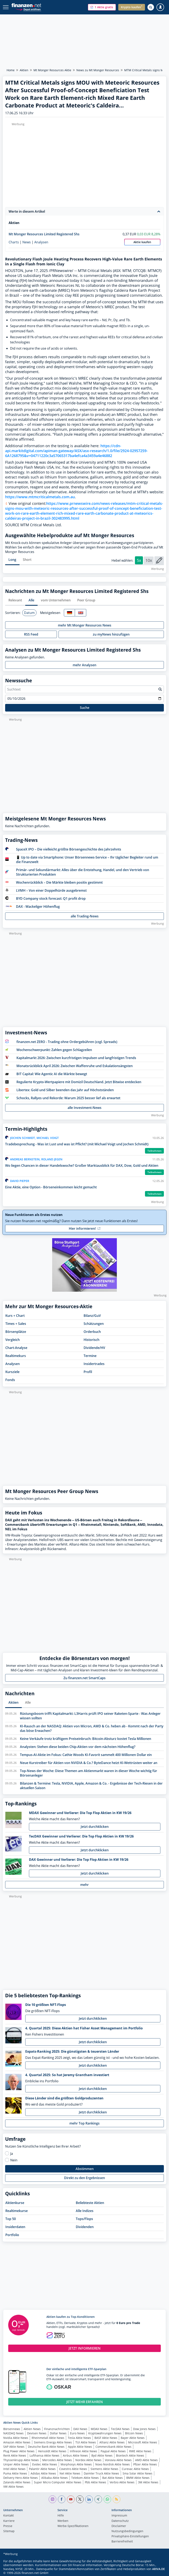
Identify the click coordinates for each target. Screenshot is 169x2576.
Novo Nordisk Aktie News (112, 2464)
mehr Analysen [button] (84, 665)
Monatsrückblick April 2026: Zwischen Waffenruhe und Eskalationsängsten (74, 1066)
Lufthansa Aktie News (44, 2455)
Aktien (24, 70)
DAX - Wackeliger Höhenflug (38, 906)
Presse (7, 2526)
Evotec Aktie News (44, 2464)
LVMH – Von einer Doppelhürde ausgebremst (51, 890)
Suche (84, 707)
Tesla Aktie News (79, 2438)
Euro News (77, 2433)
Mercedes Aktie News (57, 2460)
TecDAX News (120, 2429)
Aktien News (32, 2429)
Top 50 (10, 2219)
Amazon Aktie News (16, 2442)
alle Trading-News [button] (85, 916)
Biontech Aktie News (130, 2455)
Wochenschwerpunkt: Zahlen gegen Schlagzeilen (54, 1050)
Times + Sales (15, 1323)
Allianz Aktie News (112, 2442)
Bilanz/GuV (92, 1315)
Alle (31, 600)
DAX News (80, 2429)
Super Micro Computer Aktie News (57, 2482)
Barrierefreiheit (122, 2541)
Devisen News (36, 2433)
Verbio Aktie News (122, 2482)
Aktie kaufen (142, 242)
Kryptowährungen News (105, 2433)
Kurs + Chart (15, 1315)
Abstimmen (85, 2168)
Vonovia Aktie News (118, 2460)
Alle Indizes (84, 2210)
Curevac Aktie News (135, 2469)
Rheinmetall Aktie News (48, 2438)
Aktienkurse (14, 2202)
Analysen (41, 242)
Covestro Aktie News (73, 2469)
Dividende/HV (94, 1347)
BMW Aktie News (137, 2478)
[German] (69, 613)
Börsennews (11, 2429)
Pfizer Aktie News (145, 2464)
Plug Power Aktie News (18, 2451)
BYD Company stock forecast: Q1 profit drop (51, 898)
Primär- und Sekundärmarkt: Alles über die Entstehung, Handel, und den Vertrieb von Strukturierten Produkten (82, 872)
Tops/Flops (84, 2219)
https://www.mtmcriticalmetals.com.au (40, 496)
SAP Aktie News (13, 2447)
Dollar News (58, 2433)
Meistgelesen (50, 612)
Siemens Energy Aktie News (53, 2442)
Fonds (10, 1380)
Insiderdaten (15, 2227)
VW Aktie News (13, 2486)
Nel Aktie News (70, 2473)
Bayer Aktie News (133, 2438)
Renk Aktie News (14, 2455)
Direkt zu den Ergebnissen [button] (84, 2178)
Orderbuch (92, 1331)
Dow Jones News (144, 2429)
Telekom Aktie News (85, 2478)
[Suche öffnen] (150, 7)
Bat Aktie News (112, 2478)
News (26, 242)
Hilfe (60, 2515)
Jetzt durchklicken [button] (95, 1826)
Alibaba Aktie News (54, 2478)
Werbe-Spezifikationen (73, 2526)
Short (27, 559)
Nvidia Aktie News (15, 2438)
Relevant (15, 600)
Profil (88, 1372)
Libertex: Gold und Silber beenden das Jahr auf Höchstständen (65, 1090)
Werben (62, 2521)
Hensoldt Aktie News (52, 2451)
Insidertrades (94, 1364)
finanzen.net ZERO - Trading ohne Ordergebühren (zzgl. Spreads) (66, 1042)
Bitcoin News (134, 2433)
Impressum (119, 2515)
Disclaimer (119, 2526)
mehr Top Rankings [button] (84, 2123)
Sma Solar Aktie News (137, 2473)
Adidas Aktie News (43, 2473)
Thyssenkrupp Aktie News (21, 2460)
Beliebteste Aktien (90, 2202)
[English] (80, 613)
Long (12, 559)
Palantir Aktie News (42, 2469)
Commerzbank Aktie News (113, 2447)
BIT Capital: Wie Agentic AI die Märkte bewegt (51, 1074)
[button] (102, 7)
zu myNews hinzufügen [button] (111, 634)
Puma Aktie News (15, 2473)
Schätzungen (94, 1323)
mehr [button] (84, 1884)
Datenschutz (120, 2521)
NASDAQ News (13, 2433)
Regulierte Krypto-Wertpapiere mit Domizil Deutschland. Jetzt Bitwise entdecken (78, 1082)
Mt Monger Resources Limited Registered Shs (44, 234)
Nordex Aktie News (88, 2460)
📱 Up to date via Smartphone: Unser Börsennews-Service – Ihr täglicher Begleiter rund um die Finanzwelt (87, 859)
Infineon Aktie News (83, 2451)
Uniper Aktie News (16, 2464)
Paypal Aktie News (113, 2451)
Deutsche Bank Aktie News (46, 2447)
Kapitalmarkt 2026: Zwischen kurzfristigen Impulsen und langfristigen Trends (76, 1058)
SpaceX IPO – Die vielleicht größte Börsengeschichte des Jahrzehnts (68, 849)
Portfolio (12, 2235)
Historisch (91, 1339)
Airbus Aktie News (75, 2455)
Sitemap (9, 2531)
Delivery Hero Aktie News (20, 2478)
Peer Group (86, 600)
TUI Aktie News (85, 2442)
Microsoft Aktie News (142, 2442)
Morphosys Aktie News (76, 2464)
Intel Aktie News (14, 2469)
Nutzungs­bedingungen (127, 2531)
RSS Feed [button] (31, 634)
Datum (29, 612)
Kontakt (8, 2515)
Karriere (9, 2521)
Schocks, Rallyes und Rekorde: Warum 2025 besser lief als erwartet (68, 1098)
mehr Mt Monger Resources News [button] (84, 625)
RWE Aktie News (140, 2451)
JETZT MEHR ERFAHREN (84, 2402)
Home (11, 70)
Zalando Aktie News (16, 2482)
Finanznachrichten (57, 2429)
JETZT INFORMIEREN (85, 2348)
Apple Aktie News (80, 2447)
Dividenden (85, 2227)
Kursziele (12, 1372)
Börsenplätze (15, 1331)
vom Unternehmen (56, 600)
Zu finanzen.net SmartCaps (84, 1678)
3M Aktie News (148, 2482)
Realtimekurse (16, 2210)
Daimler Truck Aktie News (101, 2473)
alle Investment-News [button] (84, 1107)
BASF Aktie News (105, 2438)
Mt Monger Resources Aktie (52, 70)
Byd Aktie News (102, 2455)
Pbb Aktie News (95, 2482)
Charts (14, 242)
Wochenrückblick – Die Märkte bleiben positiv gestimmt (59, 882)
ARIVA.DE (158, 2569)
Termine (90, 1355)
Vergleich (12, 1339)
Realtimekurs (15, 1355)
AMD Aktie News (146, 2460)
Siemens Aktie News (104, 2469)
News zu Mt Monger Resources (97, 70)
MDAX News (99, 2429)
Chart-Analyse (16, 1347)
